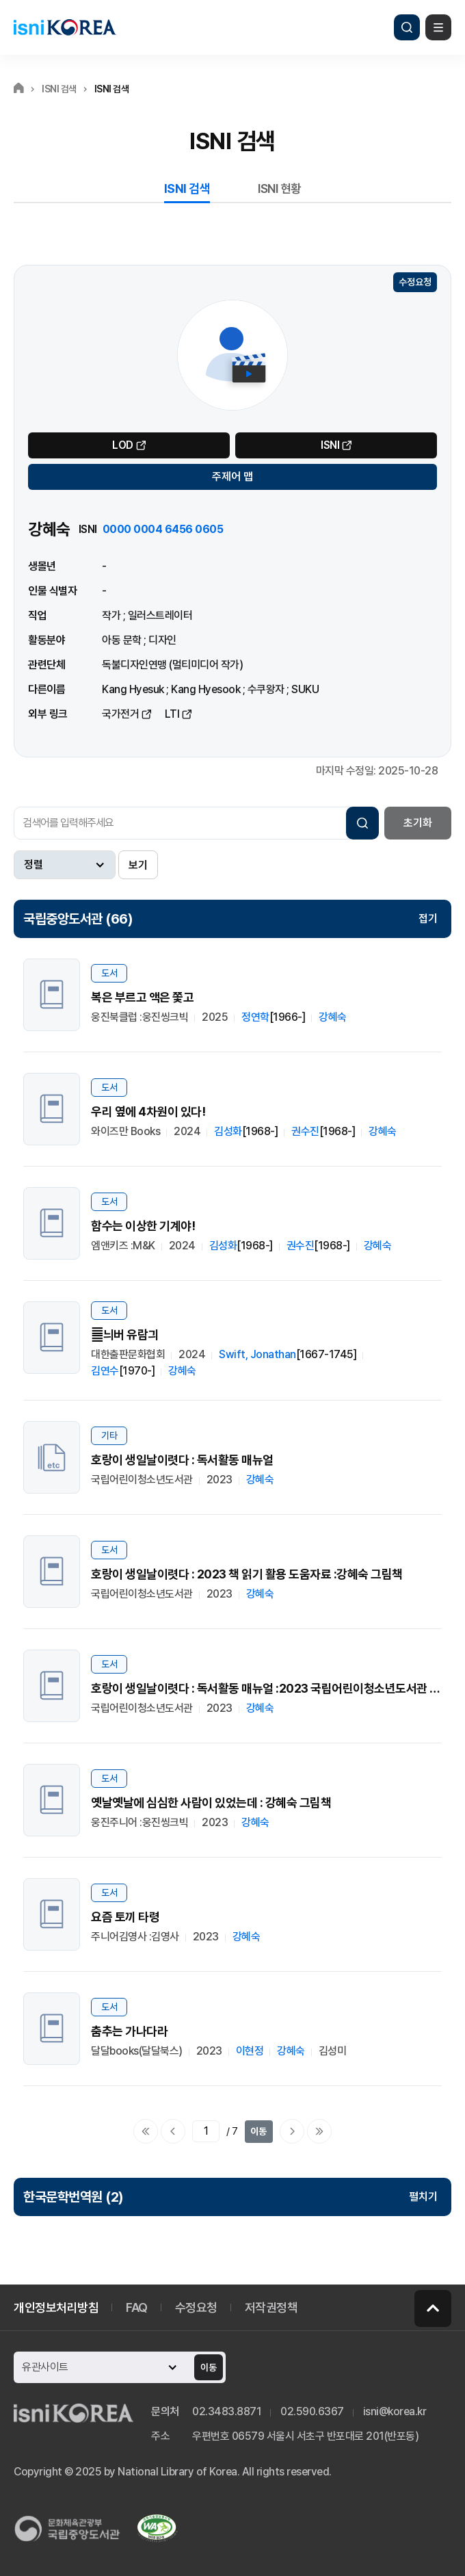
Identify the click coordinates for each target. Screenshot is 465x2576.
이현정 (250, 2050)
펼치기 (423, 2196)
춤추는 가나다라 (129, 2031)
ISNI (330, 445)
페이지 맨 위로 (432, 2308)
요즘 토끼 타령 (125, 1917)
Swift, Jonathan (257, 1354)
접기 (428, 918)
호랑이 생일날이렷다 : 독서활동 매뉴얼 (182, 1460)
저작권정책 (271, 2307)
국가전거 (120, 713)
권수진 (305, 1131)
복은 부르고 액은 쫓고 (142, 997)
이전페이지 (173, 2131)
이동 (258, 2131)
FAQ (137, 2307)
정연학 (255, 1017)
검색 (407, 27)
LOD (122, 445)
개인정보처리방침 (56, 2307)
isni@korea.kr (395, 2411)
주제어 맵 (232, 476)
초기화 (417, 822)
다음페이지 (292, 2131)
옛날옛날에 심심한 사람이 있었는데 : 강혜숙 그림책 (211, 1802)
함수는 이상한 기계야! (143, 1226)
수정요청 (415, 281)
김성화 (228, 1131)
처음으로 (145, 2131)
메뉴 (438, 27)
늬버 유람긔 (125, 1334)
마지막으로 (319, 2131)
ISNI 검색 (187, 188)
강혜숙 (333, 1017)
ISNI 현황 (280, 188)
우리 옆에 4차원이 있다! (148, 1111)
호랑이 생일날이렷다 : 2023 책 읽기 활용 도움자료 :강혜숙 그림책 (247, 1574)
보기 (138, 865)
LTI (172, 713)
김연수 (105, 1370)
